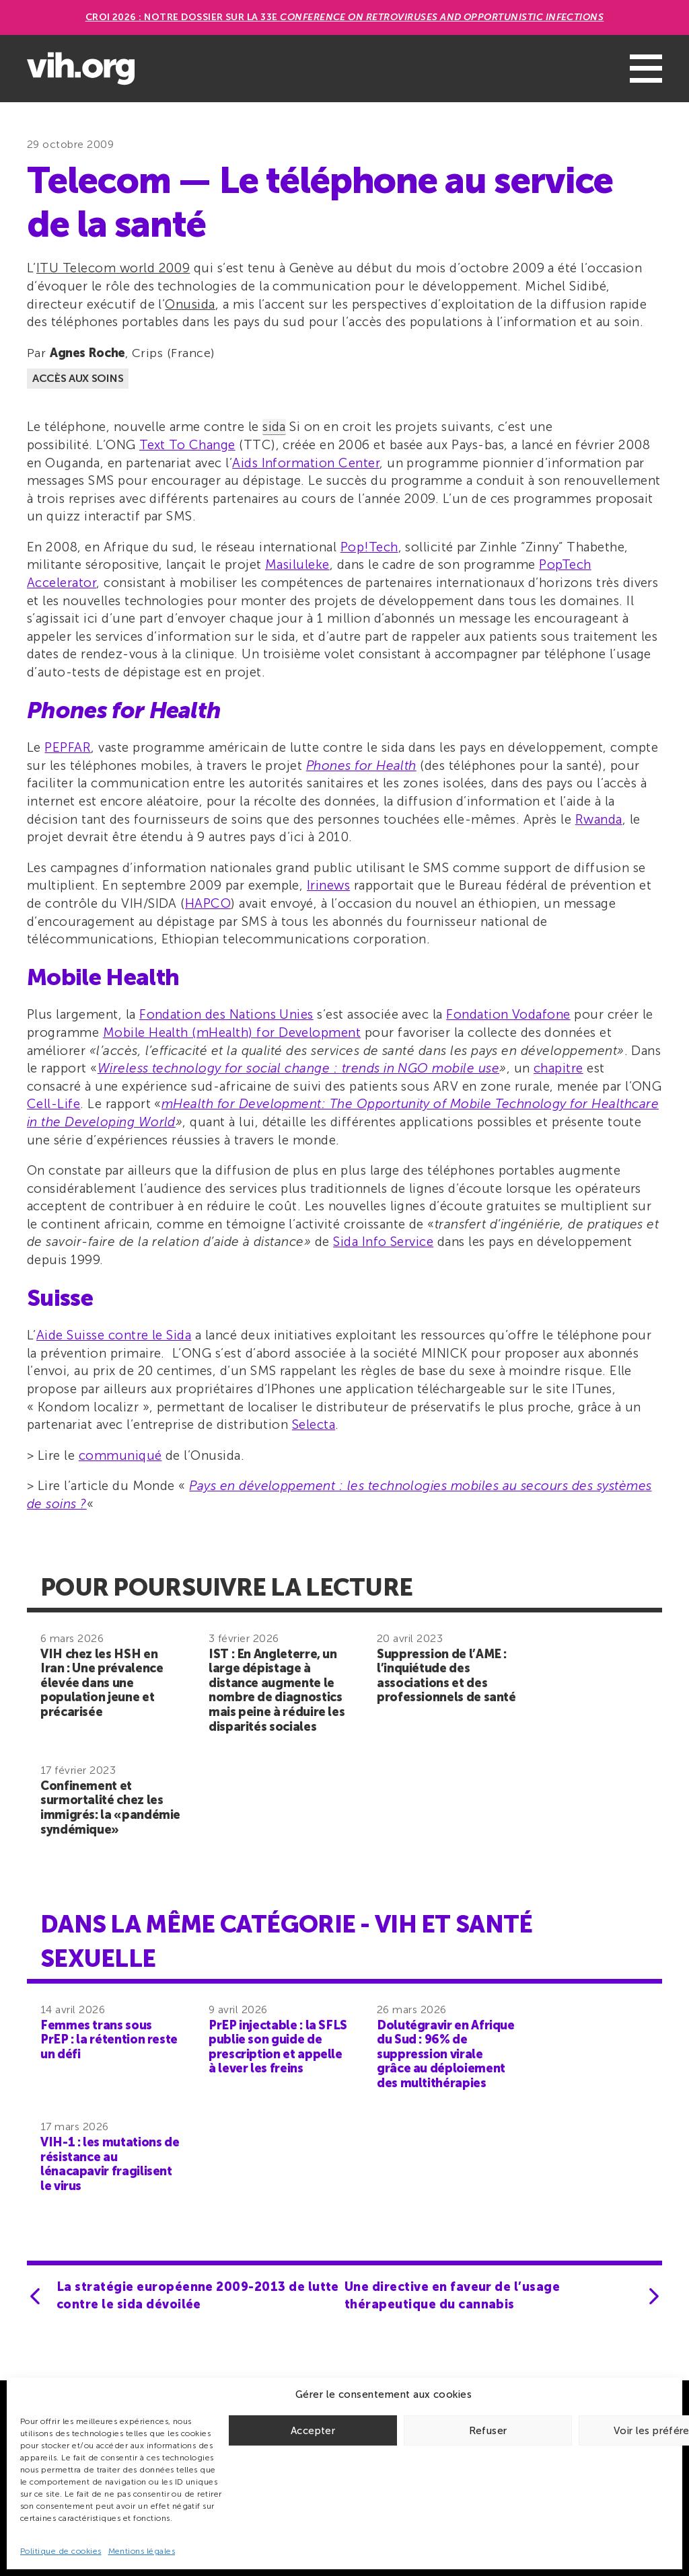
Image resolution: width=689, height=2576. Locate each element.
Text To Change (187, 445)
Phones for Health (361, 765)
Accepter (313, 2431)
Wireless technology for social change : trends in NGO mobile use (298, 1068)
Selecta (313, 1424)
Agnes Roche (87, 353)
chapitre (558, 1068)
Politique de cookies (61, 2551)
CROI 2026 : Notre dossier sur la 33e (344, 17)
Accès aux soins (77, 378)
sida (274, 426)
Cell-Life (53, 1103)
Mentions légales (142, 2551)
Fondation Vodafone (508, 1014)
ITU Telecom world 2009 (113, 268)
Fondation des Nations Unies (226, 1014)
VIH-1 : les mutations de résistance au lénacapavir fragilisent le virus (109, 2164)
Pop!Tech (369, 547)
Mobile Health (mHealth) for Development (232, 1032)
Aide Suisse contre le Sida (113, 1335)
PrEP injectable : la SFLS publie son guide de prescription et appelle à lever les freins (278, 2047)
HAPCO (208, 903)
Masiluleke (297, 564)
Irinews (328, 885)
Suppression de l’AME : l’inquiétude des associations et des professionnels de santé (446, 1676)
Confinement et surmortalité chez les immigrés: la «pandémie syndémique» (110, 1808)
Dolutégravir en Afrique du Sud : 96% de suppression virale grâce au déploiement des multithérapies (446, 2054)
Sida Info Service (383, 1241)
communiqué (120, 1455)
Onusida (190, 304)
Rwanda (598, 819)
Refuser (488, 2431)
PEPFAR (67, 747)
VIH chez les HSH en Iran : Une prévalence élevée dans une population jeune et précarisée (101, 1683)
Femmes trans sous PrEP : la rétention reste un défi (109, 2040)
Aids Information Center (305, 463)
